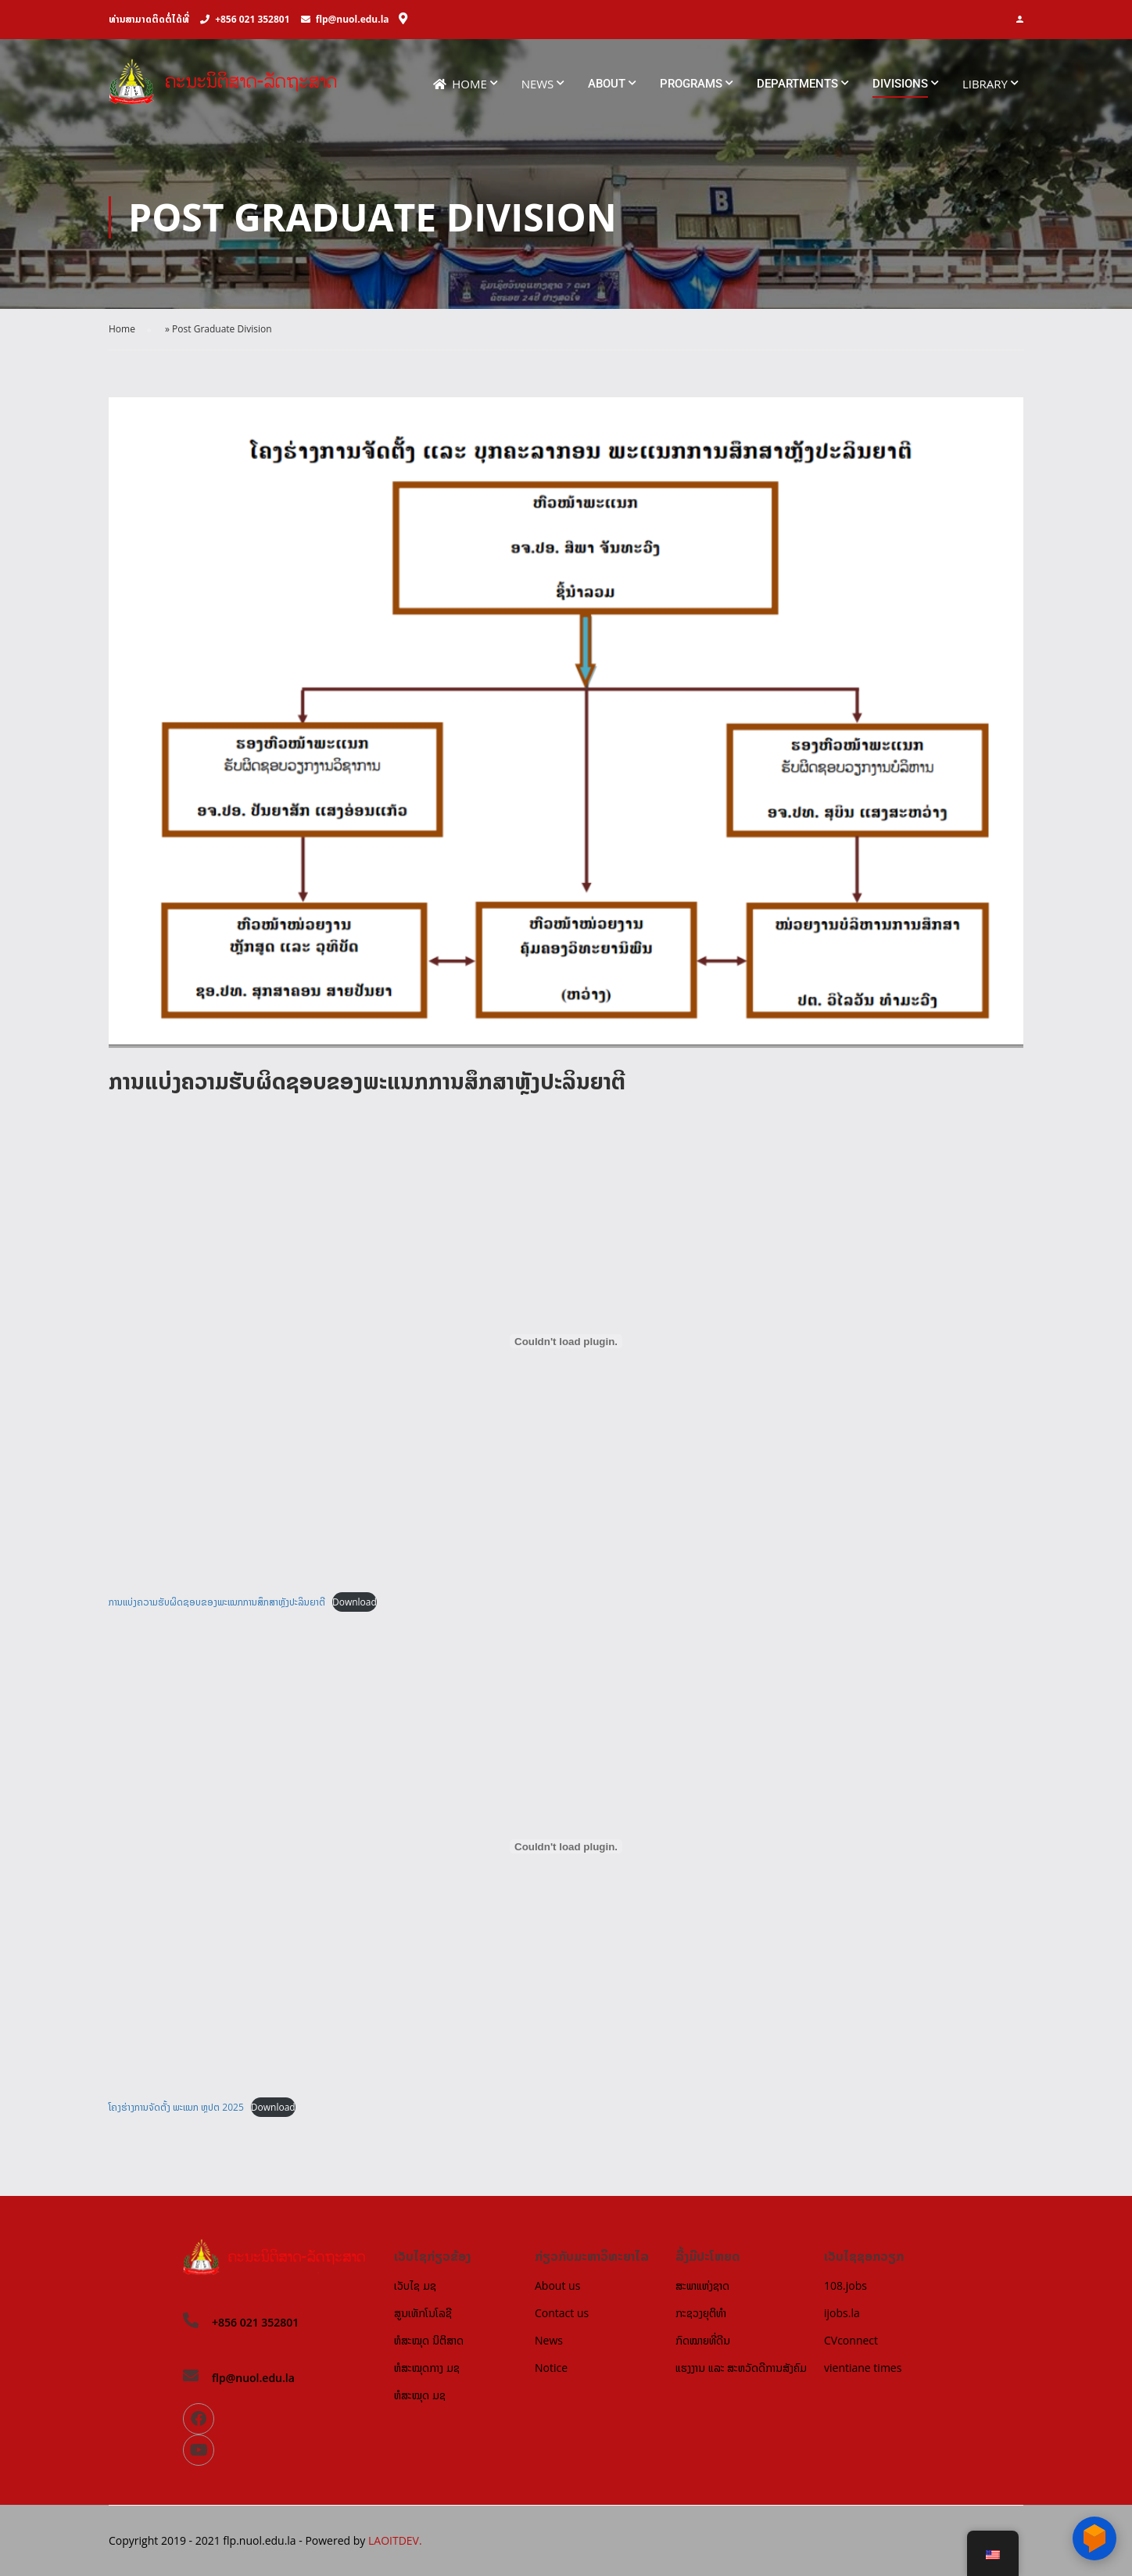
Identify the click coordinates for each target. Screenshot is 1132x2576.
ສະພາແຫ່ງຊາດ (702, 2285)
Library (985, 83)
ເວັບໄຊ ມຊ (415, 2285)
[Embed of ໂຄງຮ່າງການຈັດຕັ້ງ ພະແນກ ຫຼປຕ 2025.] (566, 1846)
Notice (551, 2367)
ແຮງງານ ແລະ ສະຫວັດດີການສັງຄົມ (741, 2367)
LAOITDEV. (395, 2540)
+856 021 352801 (252, 19)
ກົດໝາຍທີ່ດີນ (702, 2340)
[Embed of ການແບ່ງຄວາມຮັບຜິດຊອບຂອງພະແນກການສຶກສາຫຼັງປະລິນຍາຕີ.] (566, 1341)
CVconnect (851, 2340)
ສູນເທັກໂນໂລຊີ (423, 2312)
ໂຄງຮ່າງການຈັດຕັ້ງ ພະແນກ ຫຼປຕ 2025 (176, 2107)
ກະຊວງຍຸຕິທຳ (700, 2312)
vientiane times (862, 2367)
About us (557, 2285)
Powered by (336, 2540)
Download (354, 1602)
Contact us (562, 2312)
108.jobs (845, 2285)
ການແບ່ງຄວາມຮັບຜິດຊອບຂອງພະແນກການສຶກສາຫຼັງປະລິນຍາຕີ (217, 1602)
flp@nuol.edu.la (352, 19)
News (537, 83)
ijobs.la (842, 2312)
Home (460, 84)
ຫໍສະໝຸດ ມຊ (420, 2395)
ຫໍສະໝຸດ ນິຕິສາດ (429, 2340)
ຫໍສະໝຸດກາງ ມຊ (427, 2367)
